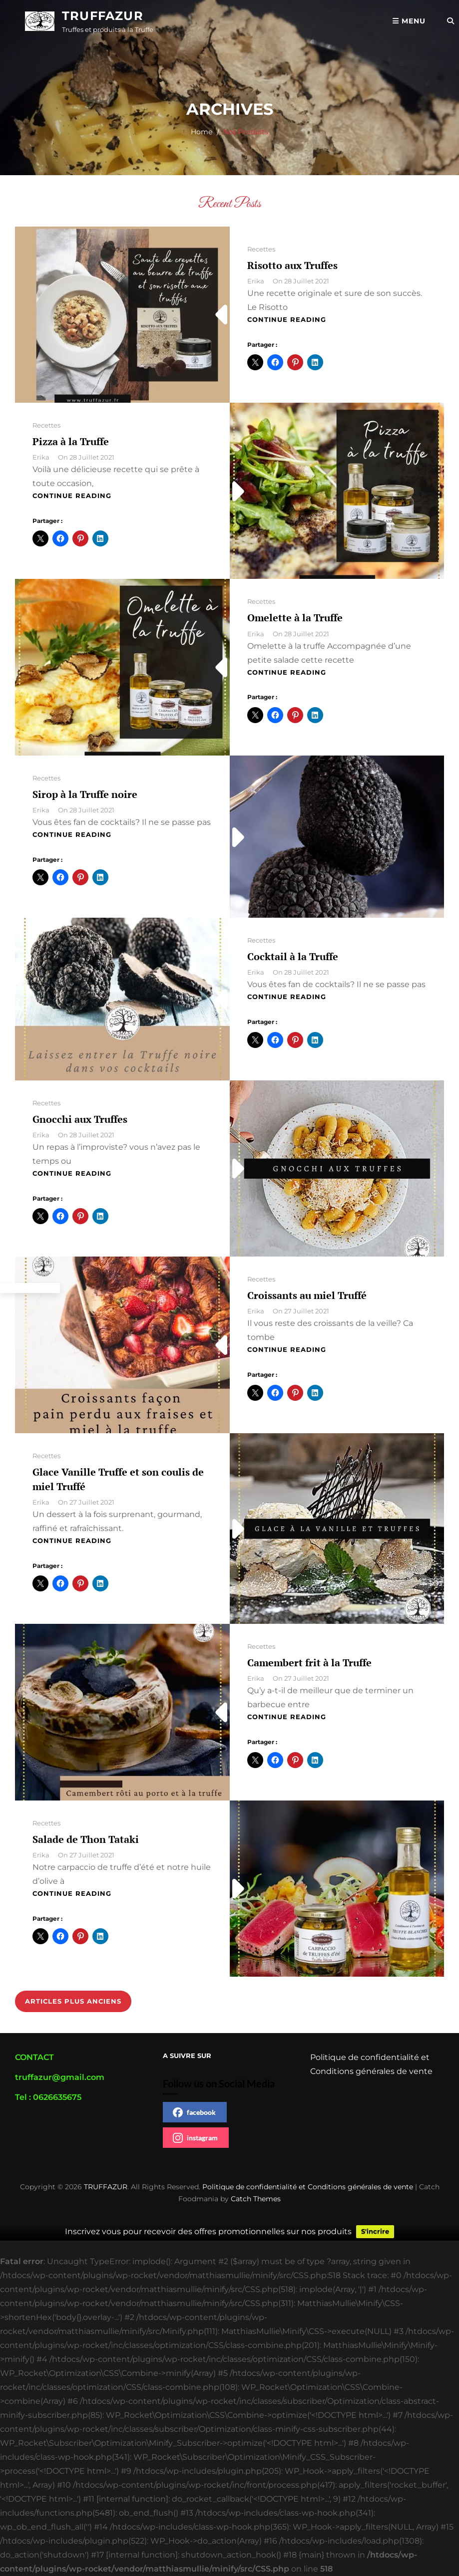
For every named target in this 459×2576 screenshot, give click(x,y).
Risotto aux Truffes (292, 265)
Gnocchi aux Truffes (79, 1119)
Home (201, 131)
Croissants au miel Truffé (307, 1295)
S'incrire (375, 2232)
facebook (194, 2112)
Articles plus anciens (73, 2001)
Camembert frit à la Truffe (309, 1662)
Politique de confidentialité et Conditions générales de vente (307, 2186)
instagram (195, 2138)
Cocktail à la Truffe (292, 956)
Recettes (261, 249)
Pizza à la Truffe (70, 441)
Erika (255, 281)
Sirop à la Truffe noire (84, 794)
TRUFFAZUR (102, 15)
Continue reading (286, 319)
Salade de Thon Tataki (85, 1839)
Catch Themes (256, 2198)
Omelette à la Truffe (295, 617)
